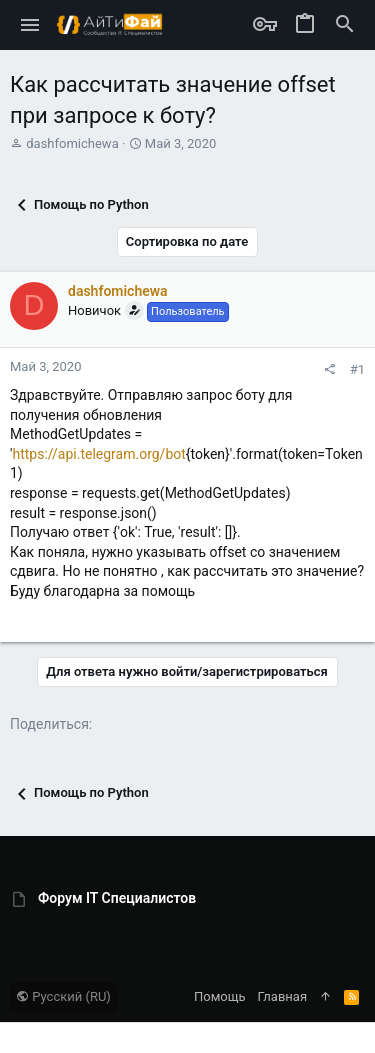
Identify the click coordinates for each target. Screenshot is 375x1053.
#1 (357, 369)
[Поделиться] (329, 369)
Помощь (220, 996)
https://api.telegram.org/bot (98, 454)
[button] (30, 25)
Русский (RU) (63, 996)
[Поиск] (345, 25)
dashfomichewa (72, 143)
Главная (282, 996)
